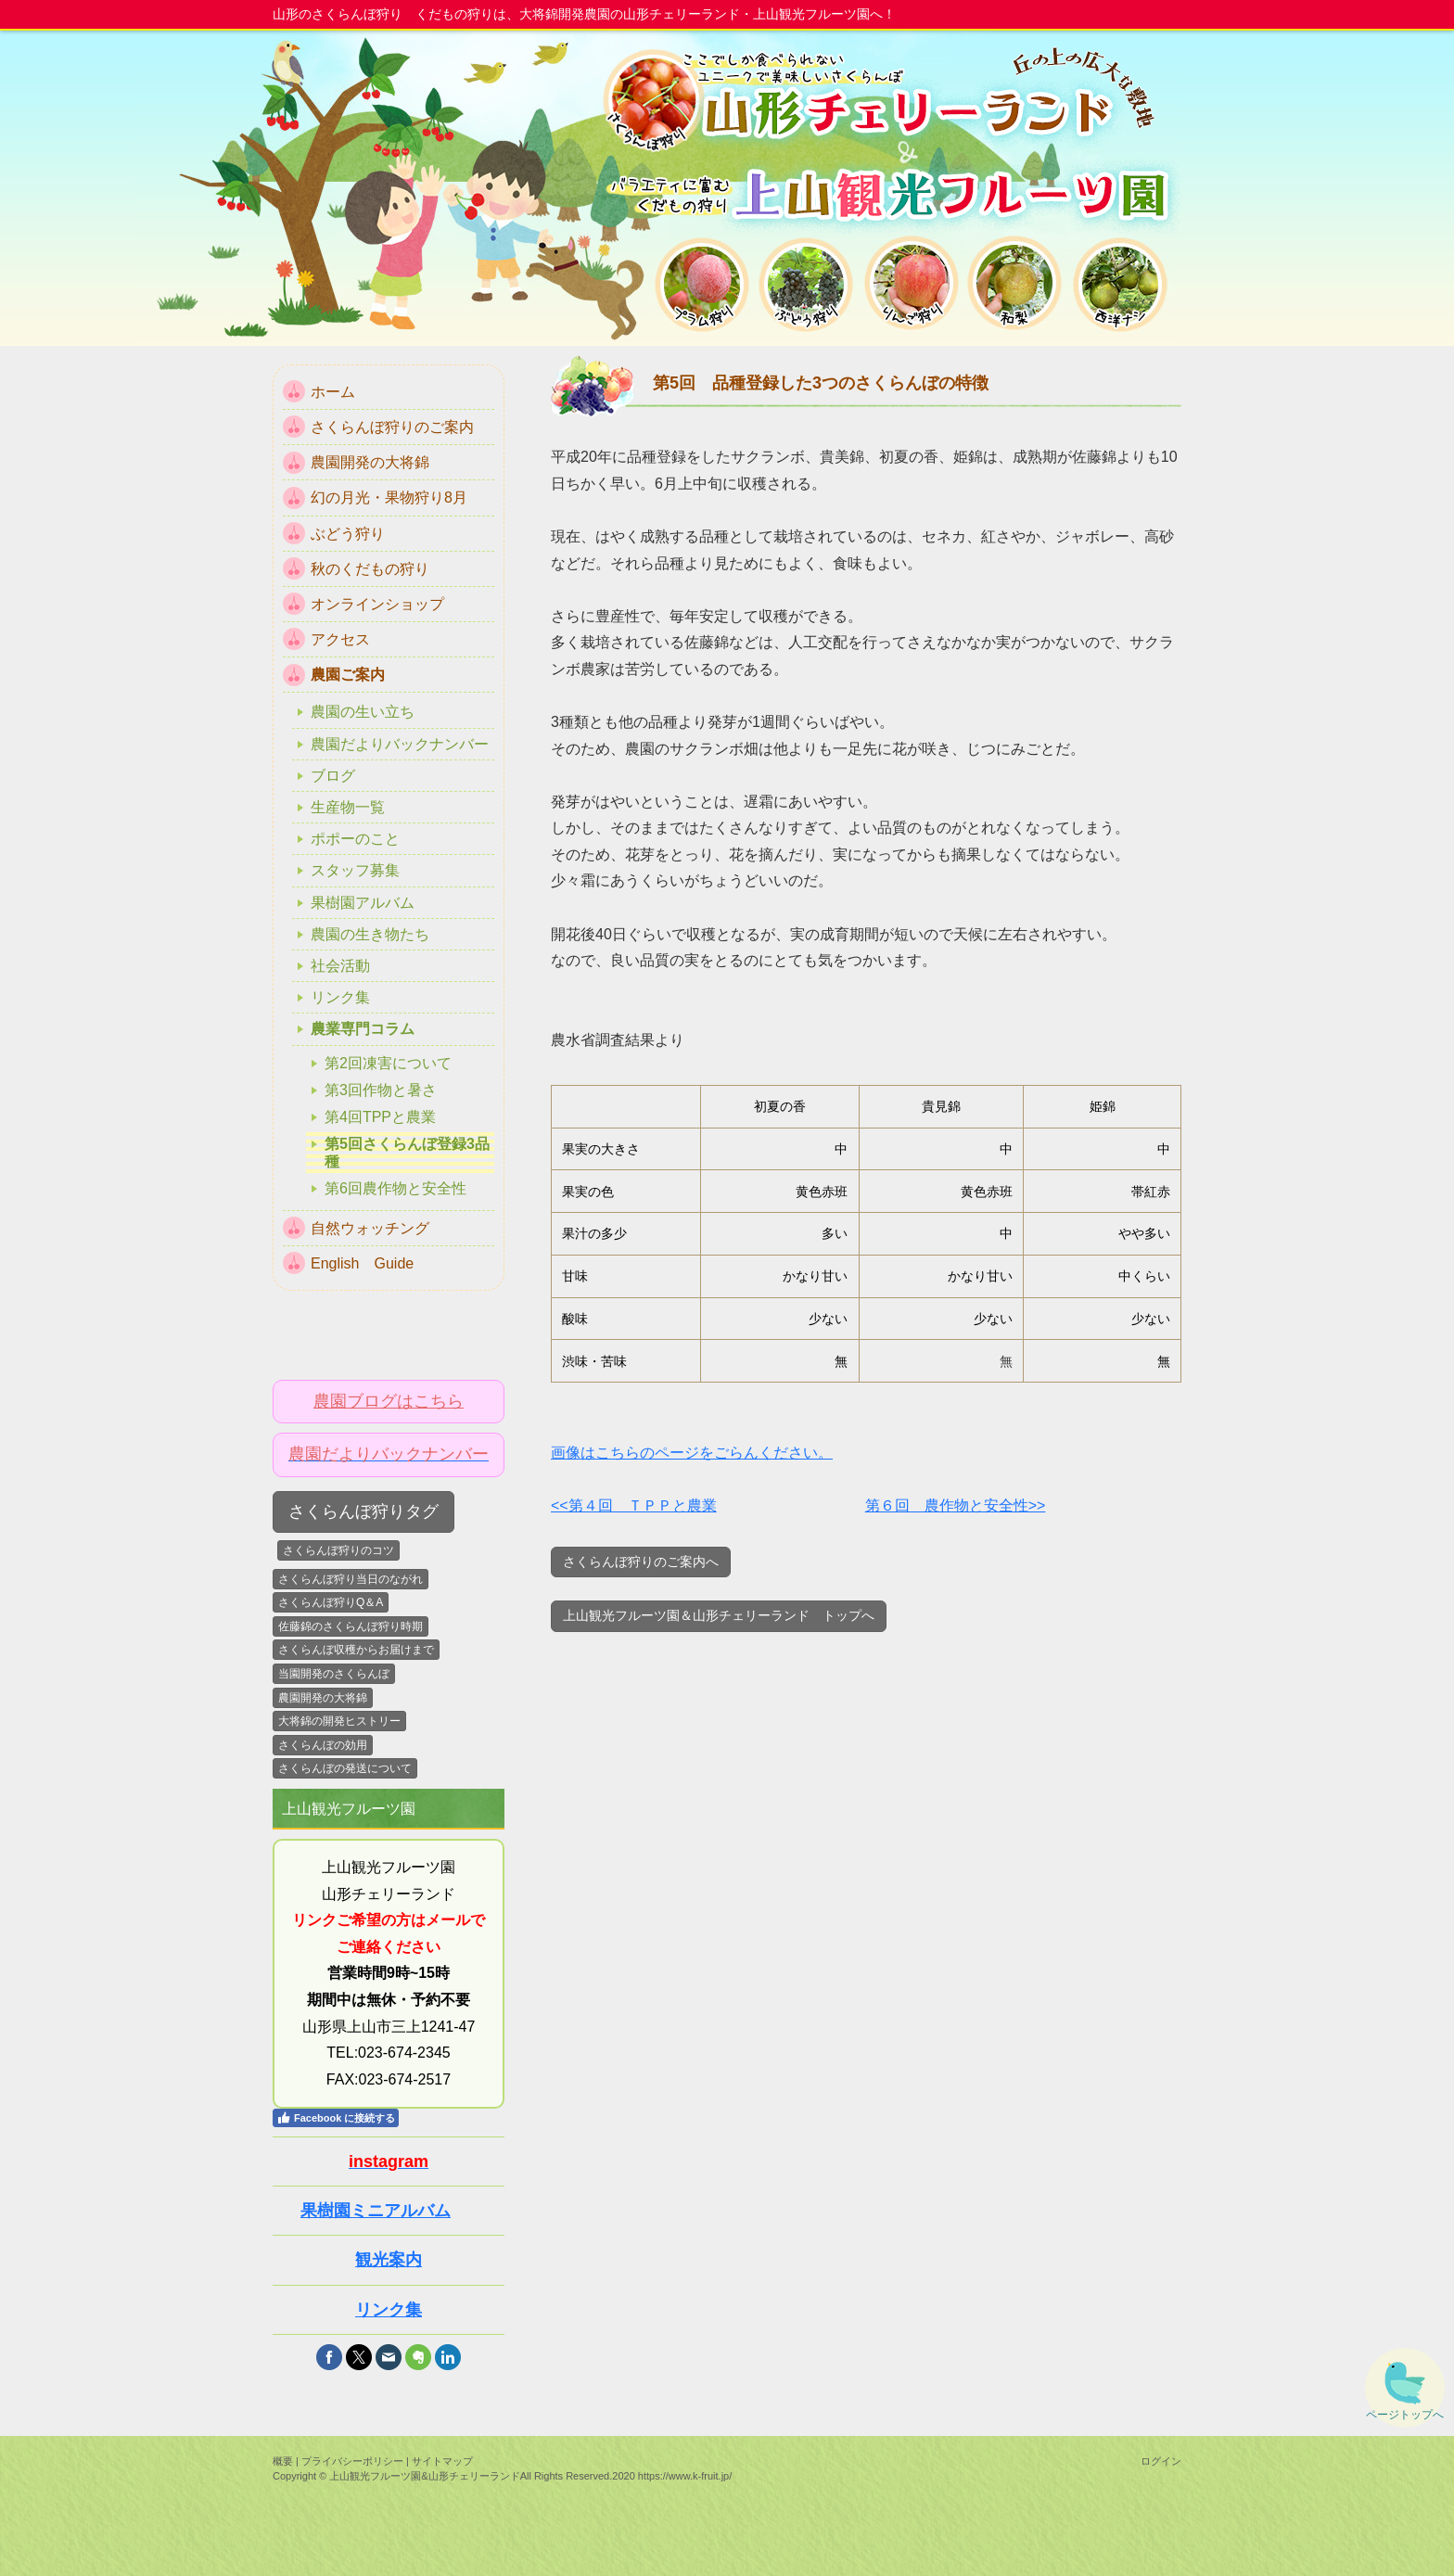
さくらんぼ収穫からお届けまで (356, 1649)
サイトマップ (442, 2461)
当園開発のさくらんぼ (333, 1673)
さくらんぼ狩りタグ (363, 1511)
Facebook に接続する (335, 2118)
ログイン (1161, 2461)
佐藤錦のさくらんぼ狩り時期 (350, 1626)
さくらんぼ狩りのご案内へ (641, 1561)
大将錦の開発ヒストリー (339, 1721)
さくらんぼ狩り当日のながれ (350, 1579)
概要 (283, 2461)
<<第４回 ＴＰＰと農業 (634, 1505)
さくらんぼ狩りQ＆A (330, 1602)
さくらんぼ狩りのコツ (338, 1550)
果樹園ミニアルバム (375, 2210)
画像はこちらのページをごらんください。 (692, 1452)
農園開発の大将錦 (322, 1697)
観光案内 (388, 2260)
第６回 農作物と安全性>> (955, 1505)
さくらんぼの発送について (345, 1768)
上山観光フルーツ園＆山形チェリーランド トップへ (718, 1615)
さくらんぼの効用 (322, 1745)
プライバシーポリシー (352, 2461)
